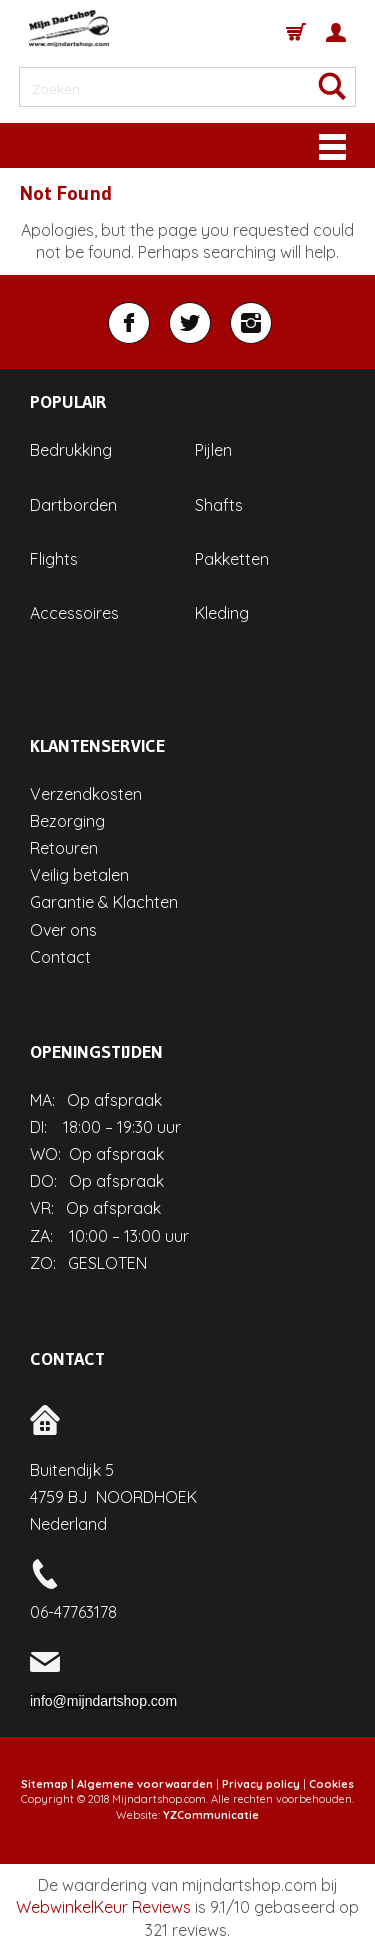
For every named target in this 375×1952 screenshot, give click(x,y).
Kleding (222, 613)
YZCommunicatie (211, 1815)
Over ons (63, 930)
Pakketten (232, 559)
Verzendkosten (86, 794)
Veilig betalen (79, 875)
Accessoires (74, 613)
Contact (60, 957)
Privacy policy (261, 1784)
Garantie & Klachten (104, 902)
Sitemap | (47, 1784)
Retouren (64, 848)
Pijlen (213, 450)
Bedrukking (71, 450)
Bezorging (67, 821)
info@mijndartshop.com (103, 1701)
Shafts (219, 505)
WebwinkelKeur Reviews (103, 1907)
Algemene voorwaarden (145, 1784)
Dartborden (73, 505)
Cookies (331, 1784)
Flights (54, 559)
